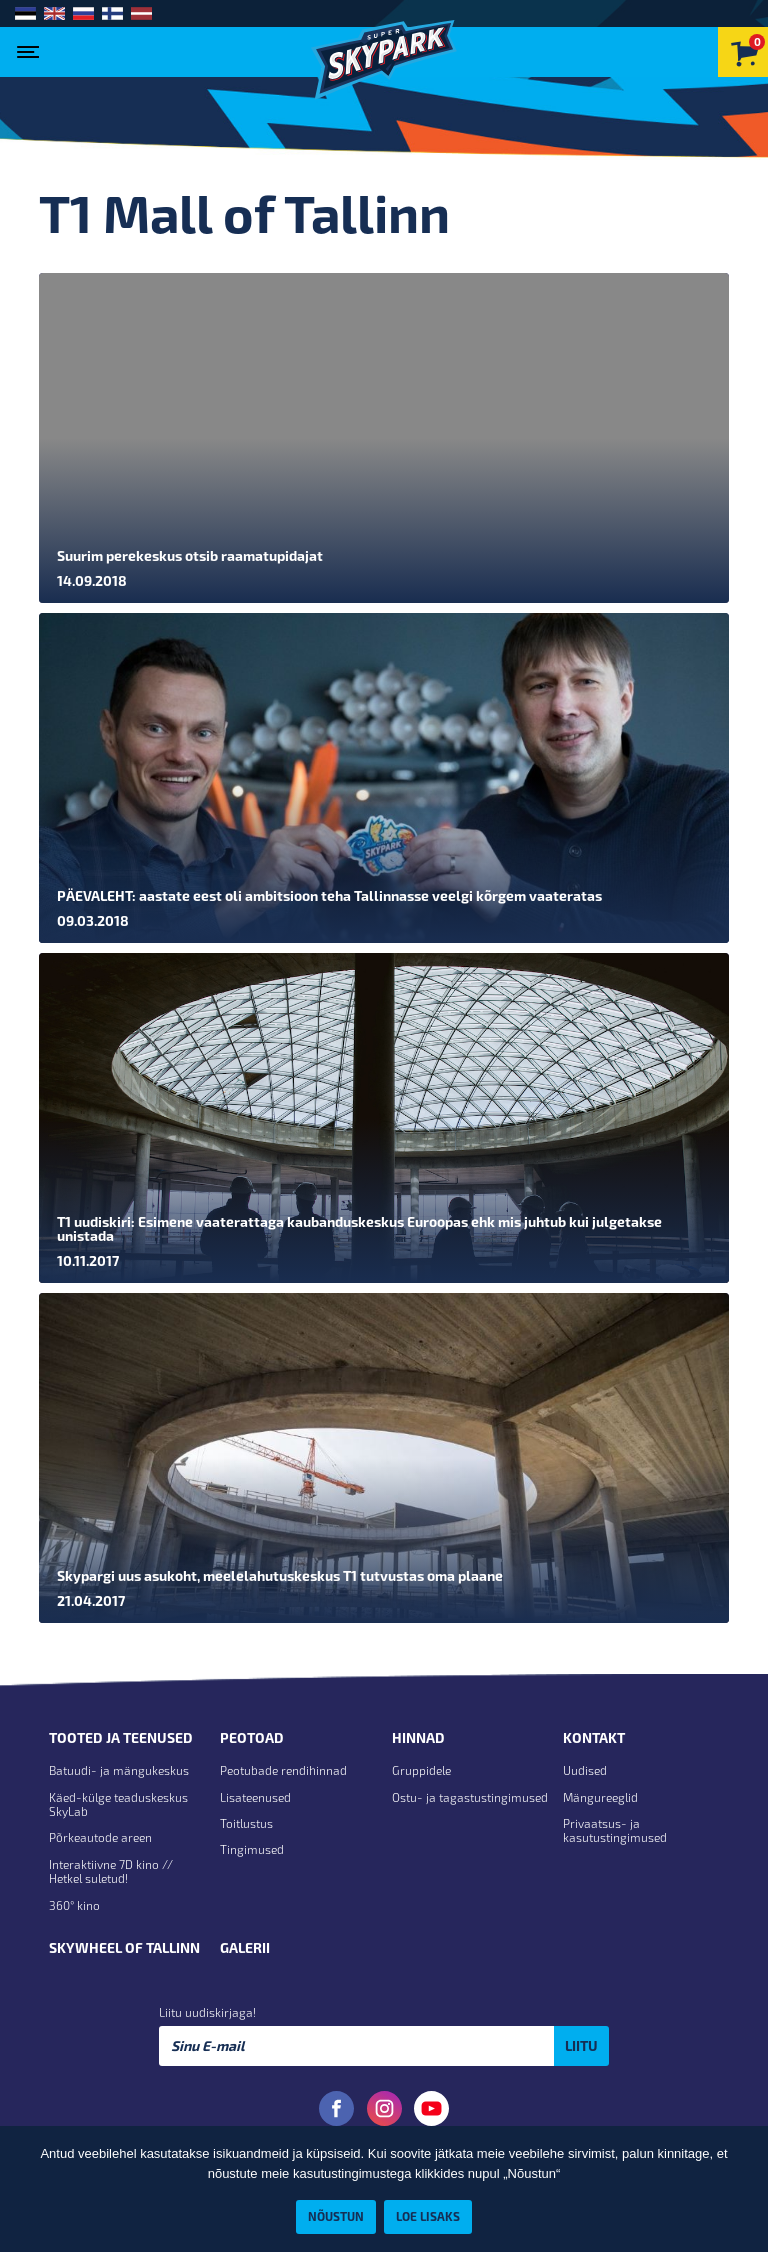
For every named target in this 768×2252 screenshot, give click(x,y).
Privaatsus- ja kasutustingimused (615, 1830)
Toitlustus (246, 1823)
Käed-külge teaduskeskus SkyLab (118, 1804)
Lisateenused (255, 1797)
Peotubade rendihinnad (283, 1770)
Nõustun (336, 2216)
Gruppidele (421, 1770)
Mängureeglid (600, 1797)
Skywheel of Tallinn (124, 1948)
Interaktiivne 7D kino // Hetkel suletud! (111, 1871)
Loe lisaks (428, 2216)
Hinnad (418, 1738)
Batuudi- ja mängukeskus (119, 1770)
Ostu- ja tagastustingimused (470, 1797)
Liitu (581, 2045)
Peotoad (252, 1738)
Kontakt (594, 1738)
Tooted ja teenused (121, 1738)
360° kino (74, 1905)
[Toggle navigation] (32, 46)
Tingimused (252, 1849)
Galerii (245, 1948)
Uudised (585, 1770)
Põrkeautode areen (100, 1837)
